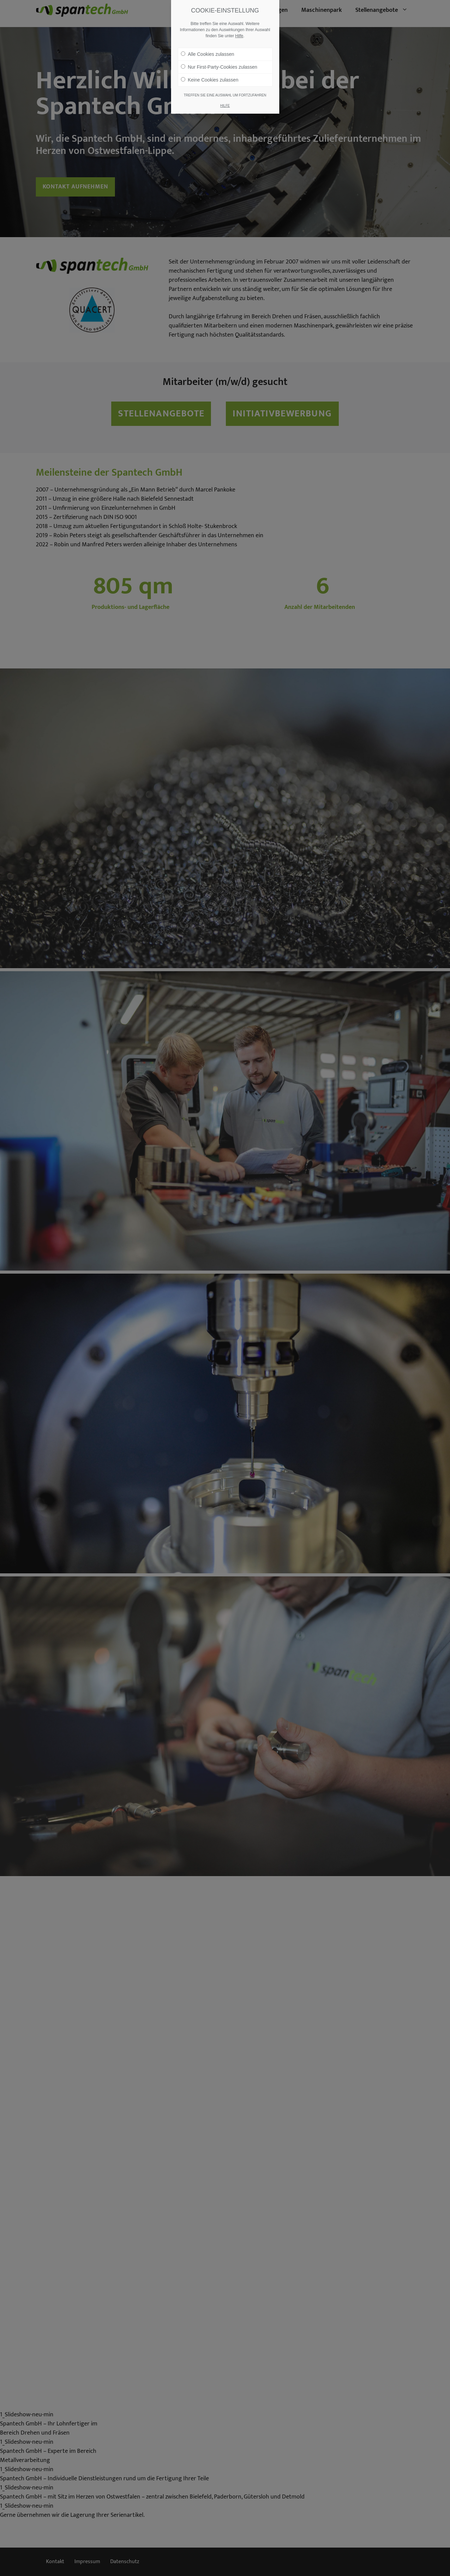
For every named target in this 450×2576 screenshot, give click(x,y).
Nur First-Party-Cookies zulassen (219, 67)
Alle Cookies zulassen (207, 54)
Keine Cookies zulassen (209, 80)
